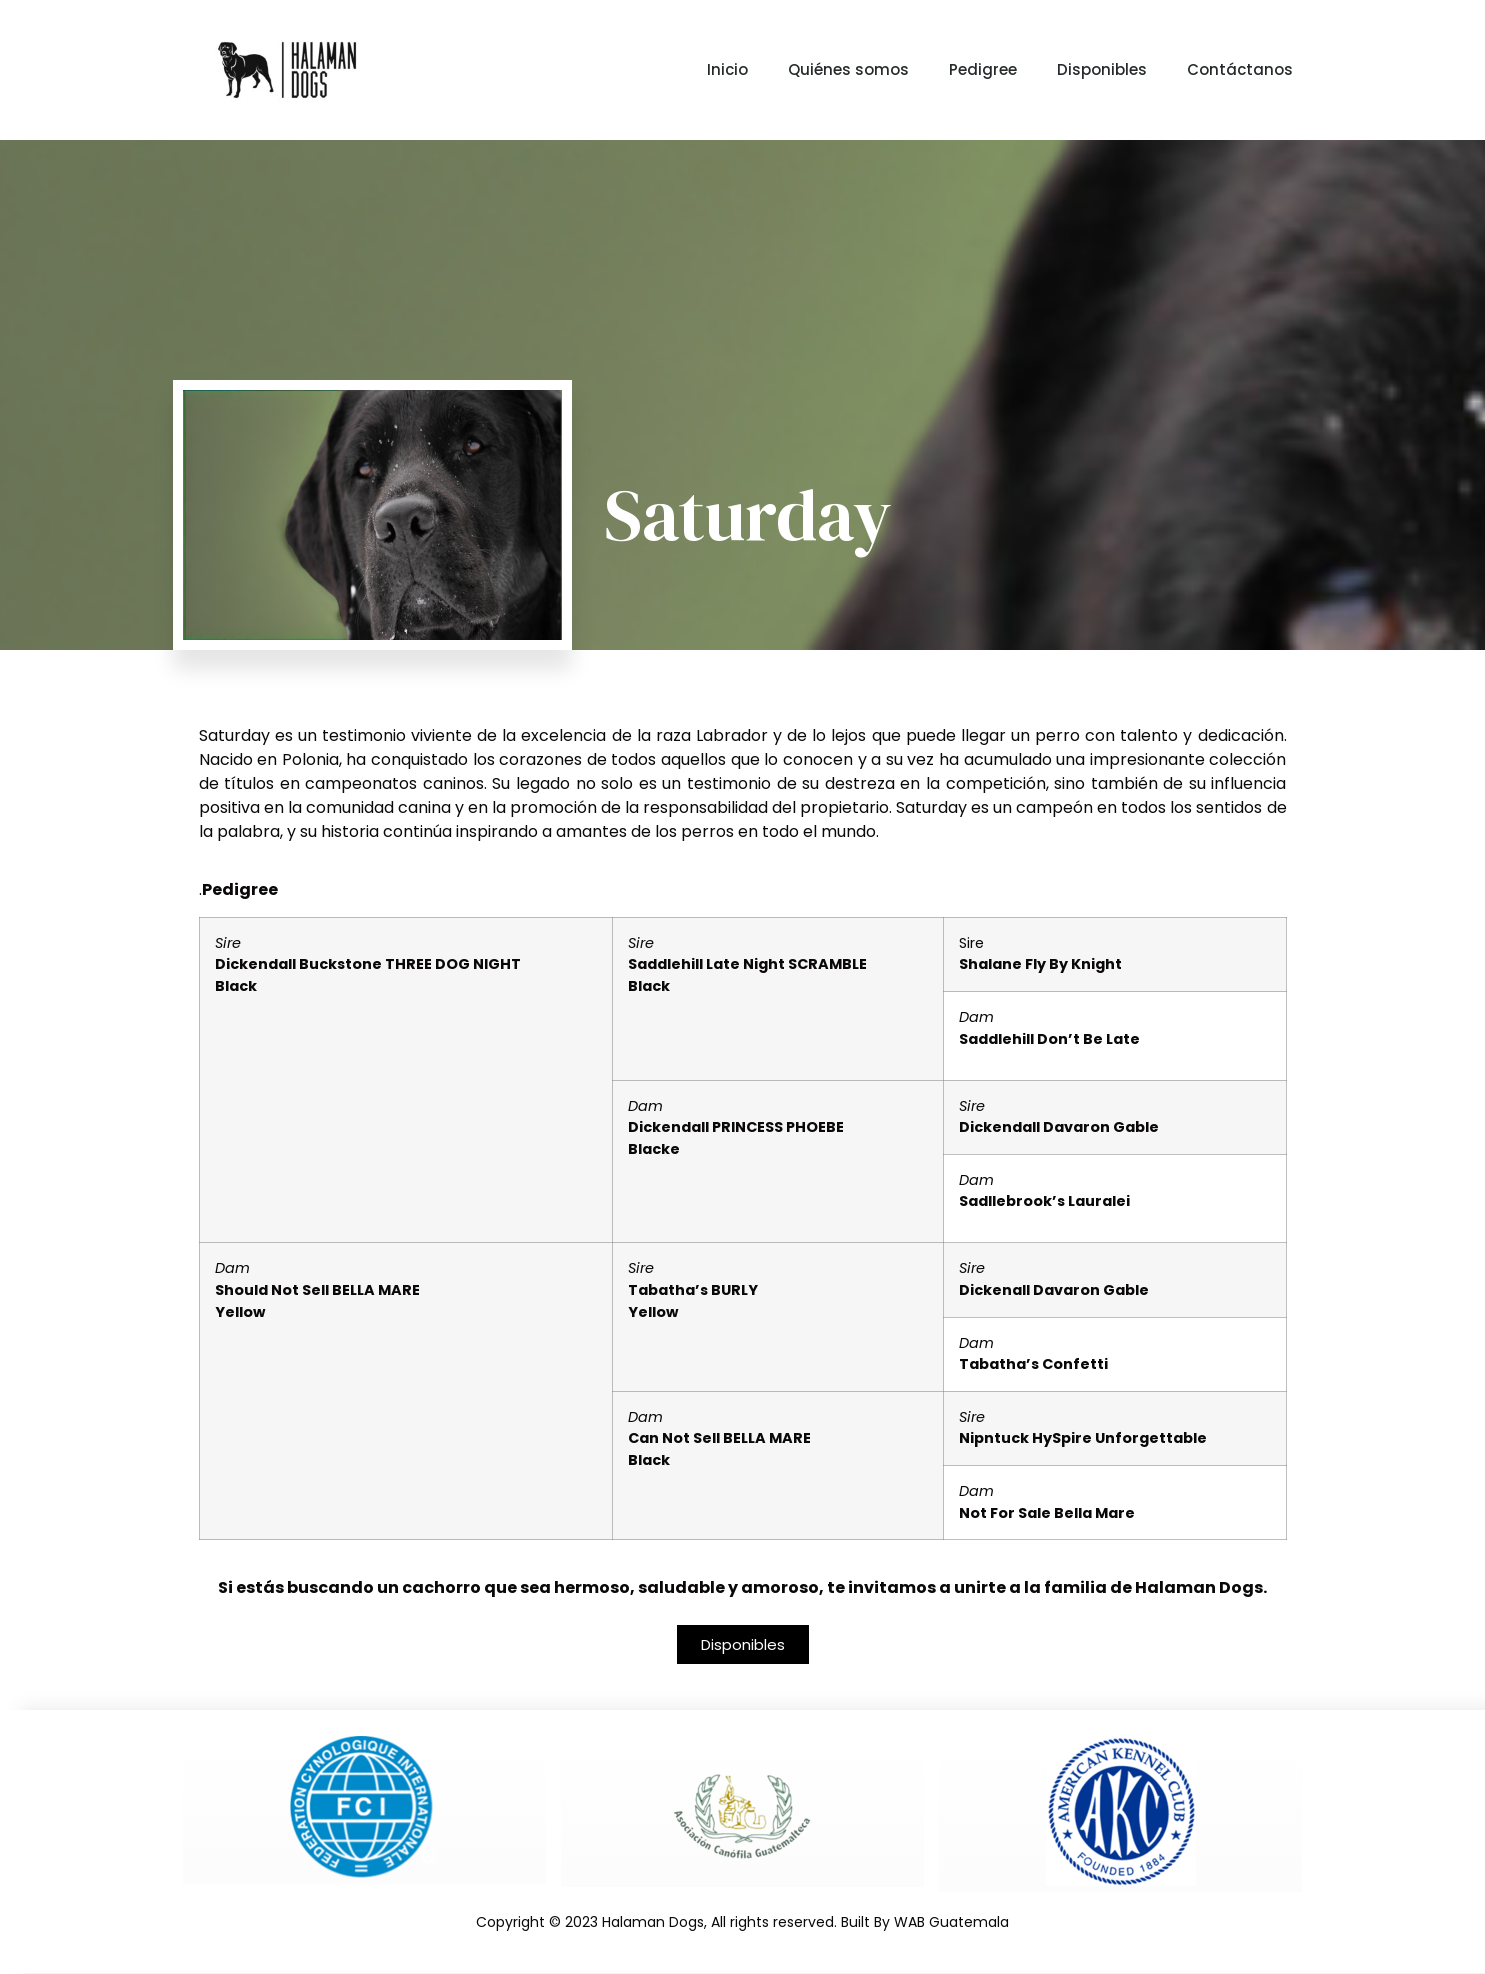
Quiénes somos (848, 69)
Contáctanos (1240, 69)
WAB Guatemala (951, 1923)
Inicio (727, 69)
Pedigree (983, 69)
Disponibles (1102, 69)
